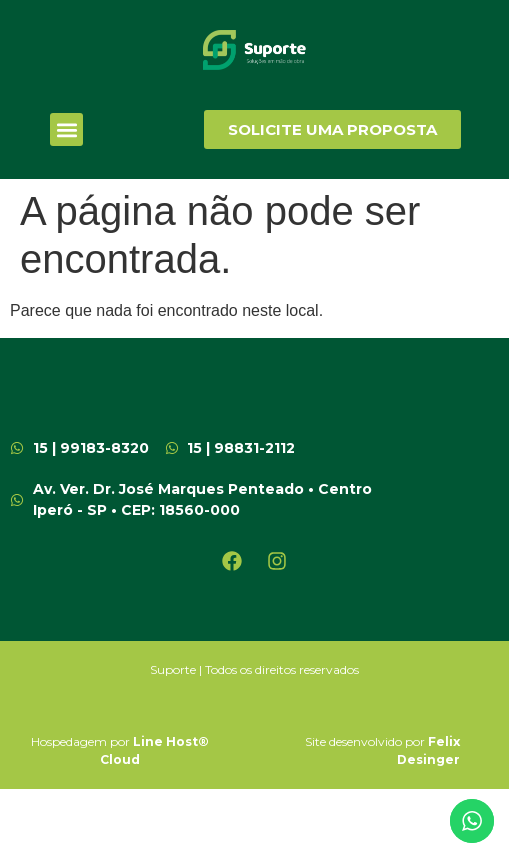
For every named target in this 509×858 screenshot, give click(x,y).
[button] (66, 129)
